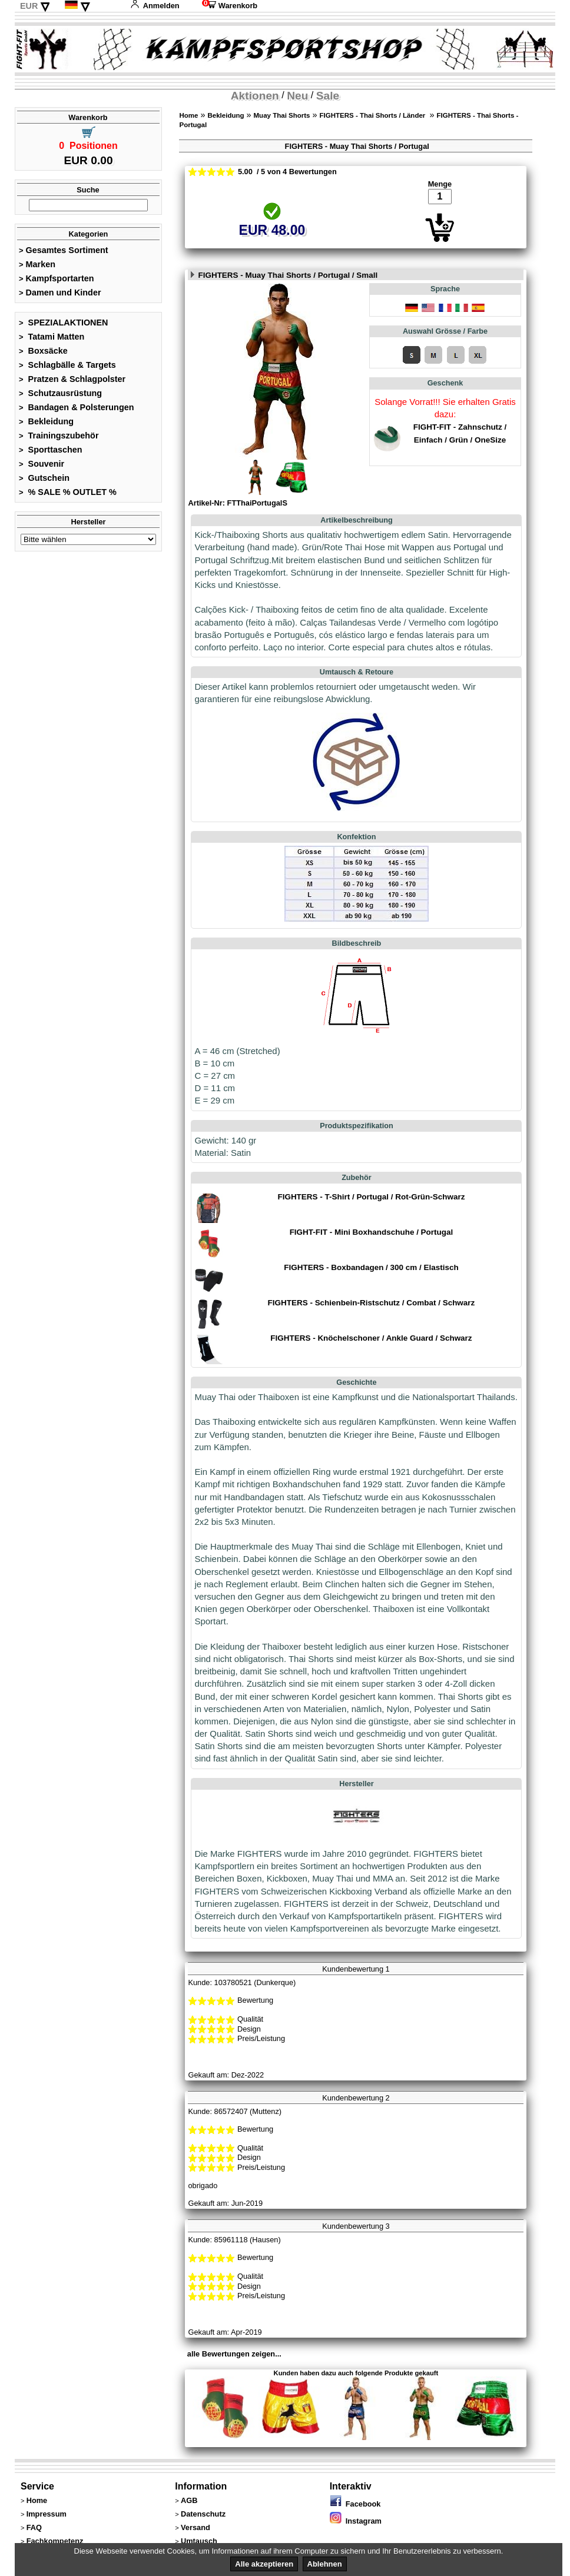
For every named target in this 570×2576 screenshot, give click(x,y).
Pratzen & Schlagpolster (72, 379)
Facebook (355, 2503)
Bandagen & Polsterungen (76, 407)
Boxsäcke (43, 350)
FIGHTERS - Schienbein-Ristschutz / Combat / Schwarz (371, 1302)
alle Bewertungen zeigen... (234, 2353)
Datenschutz (203, 2513)
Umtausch (199, 2541)
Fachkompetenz (55, 2541)
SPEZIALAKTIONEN (63, 322)
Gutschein (44, 478)
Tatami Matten (51, 336)
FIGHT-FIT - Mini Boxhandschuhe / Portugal (371, 1232)
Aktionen (255, 95)
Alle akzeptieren (264, 2564)
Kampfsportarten (56, 278)
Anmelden (155, 5)
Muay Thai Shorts (282, 115)
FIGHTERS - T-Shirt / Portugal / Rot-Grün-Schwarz (371, 1196)
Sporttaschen (50, 449)
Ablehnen (324, 2564)
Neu (297, 95)
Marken (37, 264)
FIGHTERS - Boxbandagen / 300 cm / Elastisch (371, 1267)
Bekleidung (46, 421)
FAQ (34, 2527)
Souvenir (41, 463)
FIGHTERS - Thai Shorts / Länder (374, 115)
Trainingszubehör (59, 435)
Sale (327, 95)
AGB (189, 2500)
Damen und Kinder (60, 292)
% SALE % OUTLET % (68, 492)
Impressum (46, 2513)
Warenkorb (229, 5)
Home (188, 115)
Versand (195, 2527)
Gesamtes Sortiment (63, 250)
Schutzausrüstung (60, 393)
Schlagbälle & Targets (67, 365)
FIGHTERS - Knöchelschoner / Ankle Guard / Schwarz (371, 1338)
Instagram (356, 2521)
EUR (29, 6)
